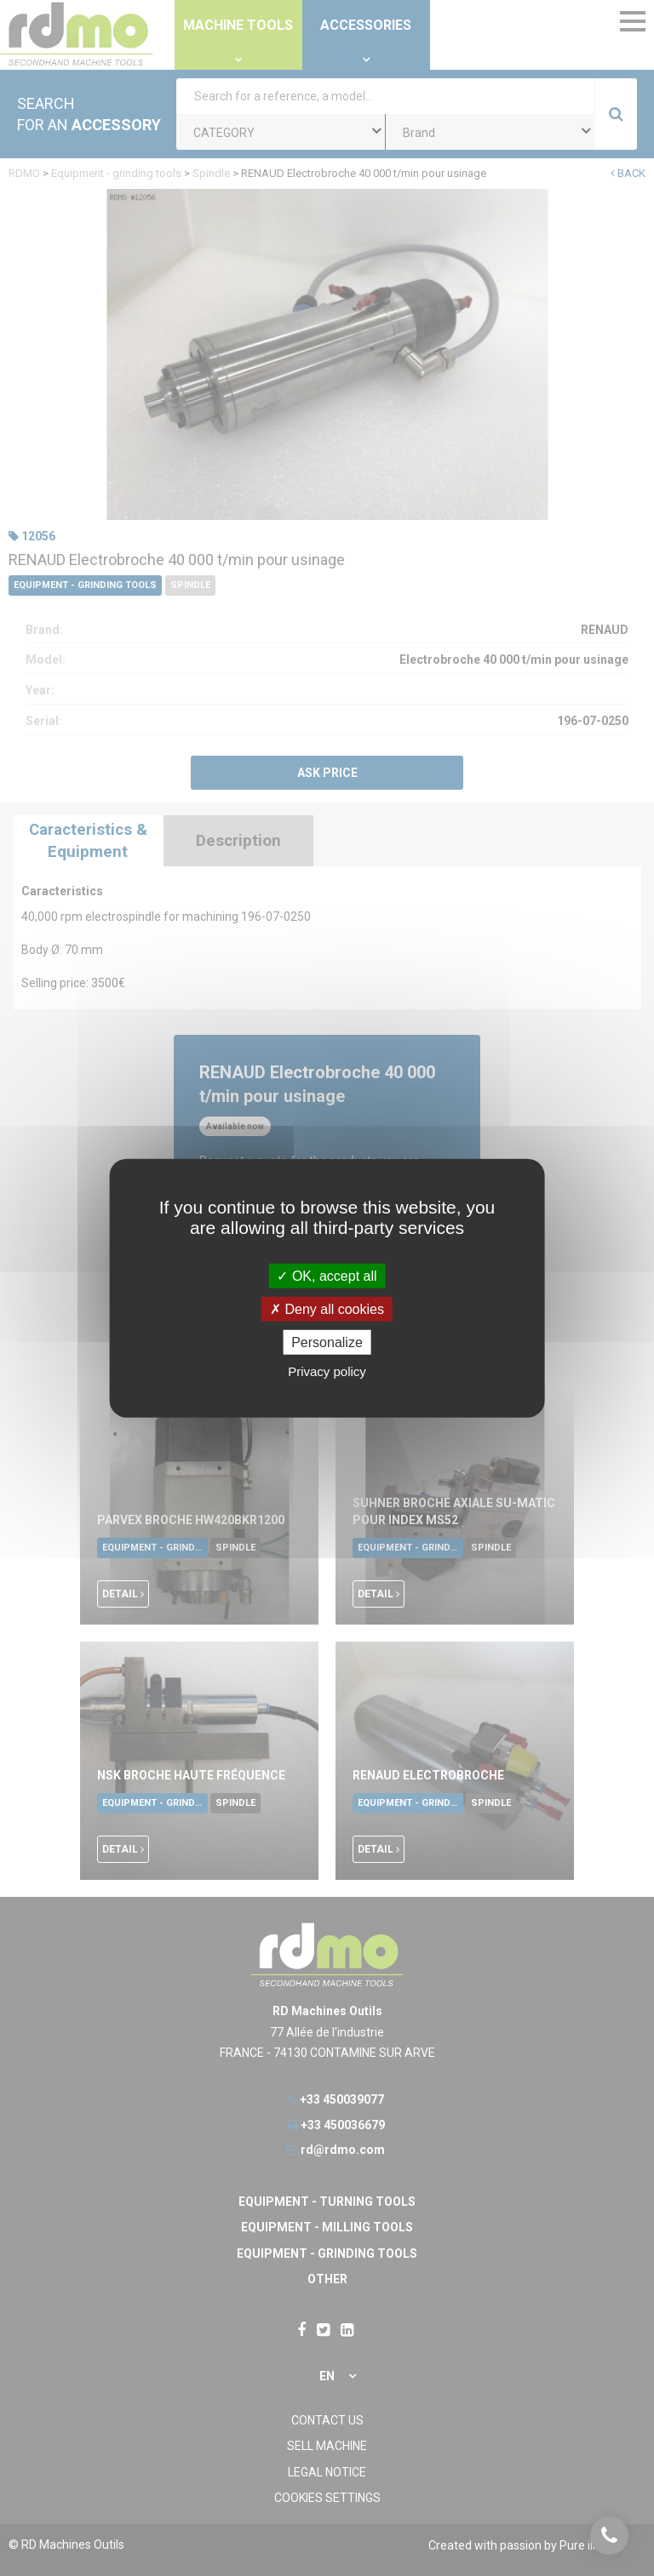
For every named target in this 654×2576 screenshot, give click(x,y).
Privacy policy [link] (327, 1371)
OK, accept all (326, 1275)
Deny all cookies (327, 1308)
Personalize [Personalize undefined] (327, 1342)
